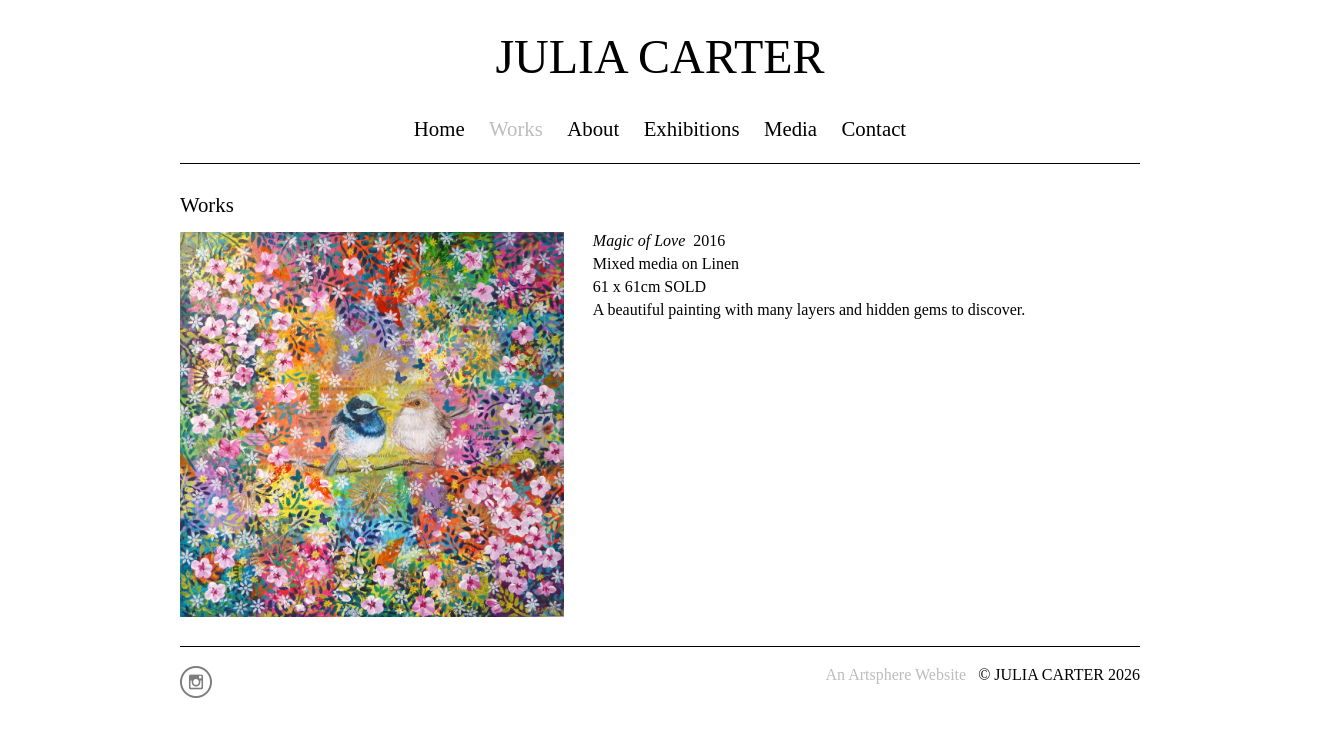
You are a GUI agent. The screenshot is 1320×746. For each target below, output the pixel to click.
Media (790, 128)
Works (516, 128)
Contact (873, 128)
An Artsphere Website (896, 674)
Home (439, 128)
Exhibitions (692, 128)
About (593, 128)
